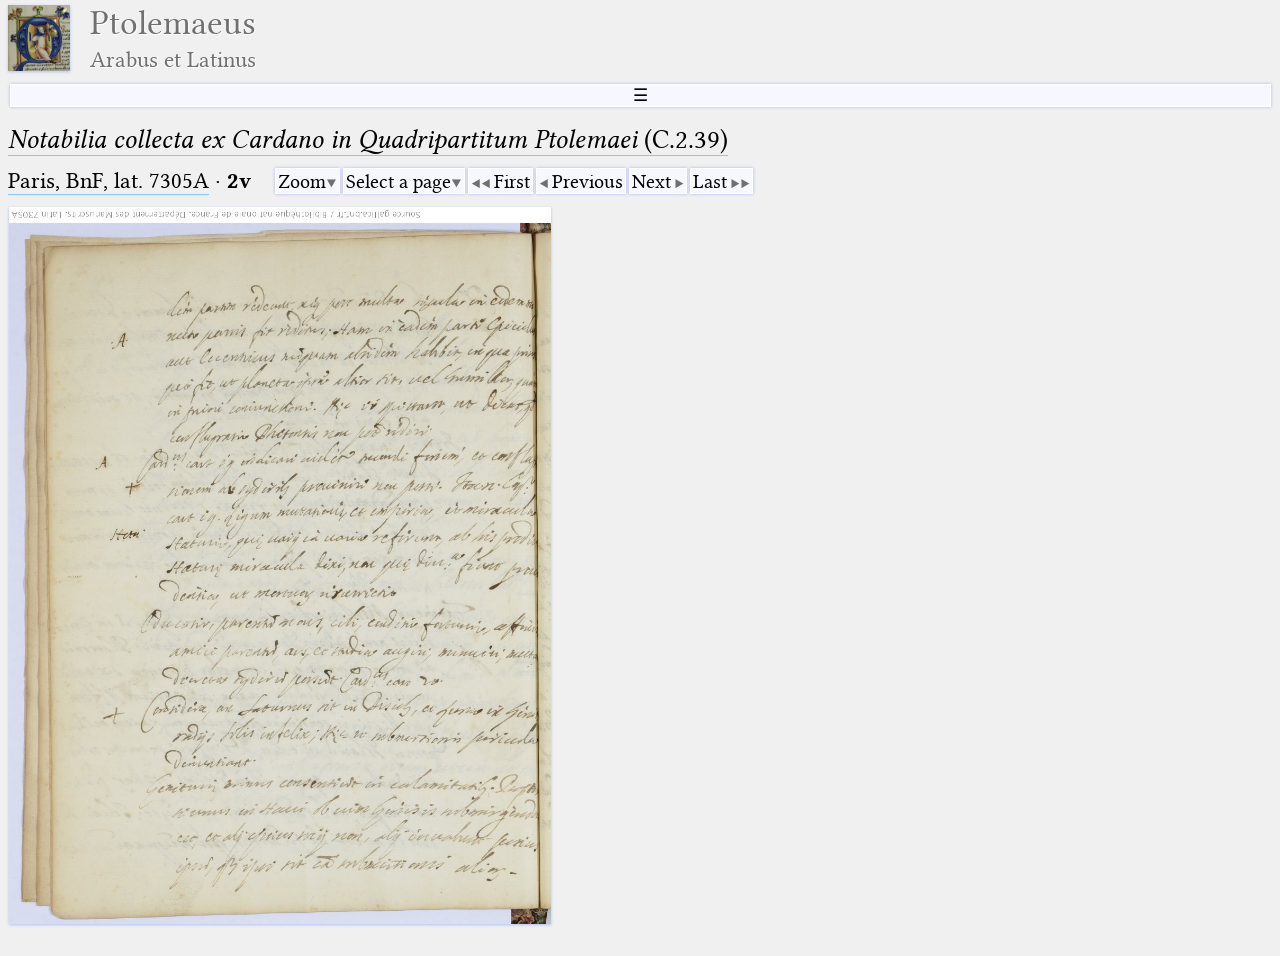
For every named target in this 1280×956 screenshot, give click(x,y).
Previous (587, 181)
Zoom (302, 181)
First (512, 181)
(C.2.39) (368, 139)
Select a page (398, 181)
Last (710, 181)
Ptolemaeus (173, 38)
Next (651, 181)
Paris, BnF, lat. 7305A (108, 180)
